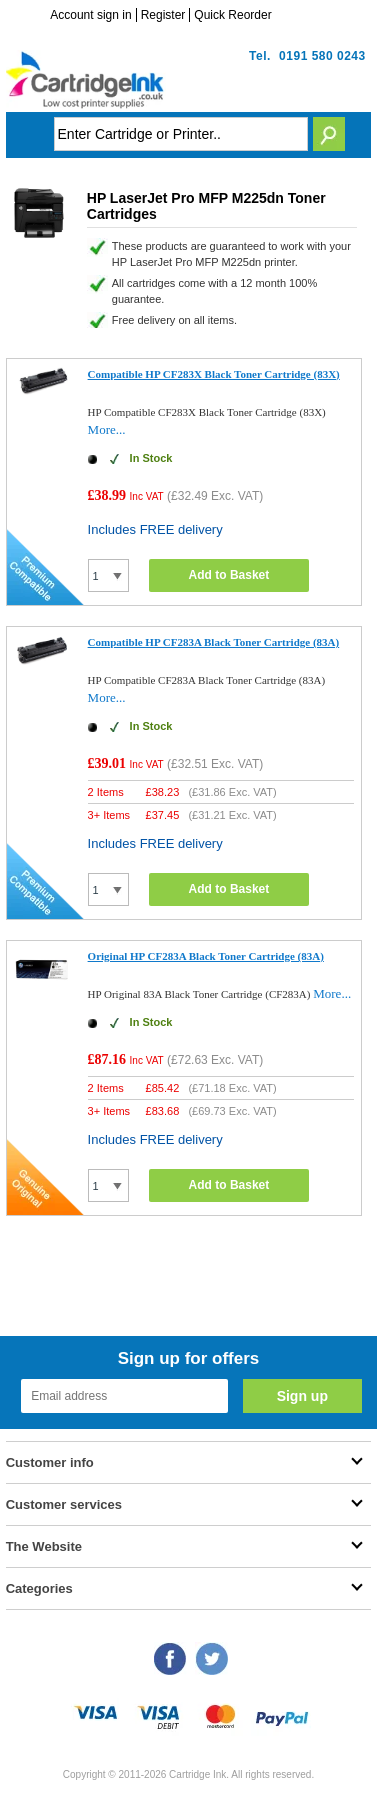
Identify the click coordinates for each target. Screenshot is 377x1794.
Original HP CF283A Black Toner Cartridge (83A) (206, 956)
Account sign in (90, 15)
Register (163, 15)
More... (107, 429)
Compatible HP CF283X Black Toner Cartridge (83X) (214, 374)
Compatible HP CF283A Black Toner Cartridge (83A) (214, 642)
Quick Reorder (232, 15)
